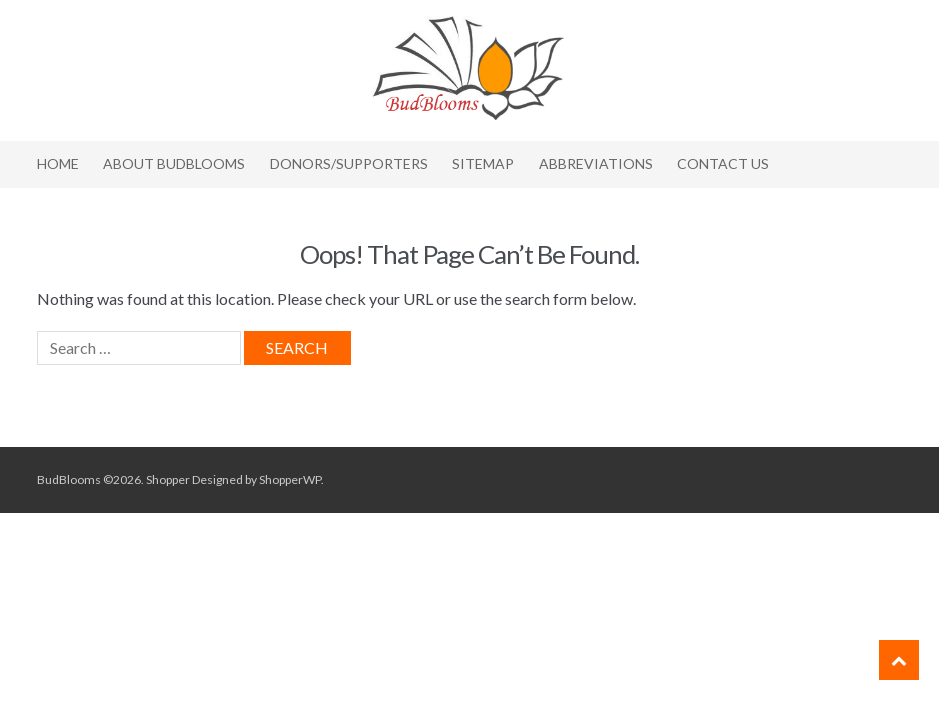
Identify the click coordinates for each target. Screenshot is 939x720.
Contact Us (723, 163)
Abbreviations (596, 163)
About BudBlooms (174, 163)
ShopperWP (290, 479)
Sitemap (483, 163)
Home (58, 163)
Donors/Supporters (349, 163)
